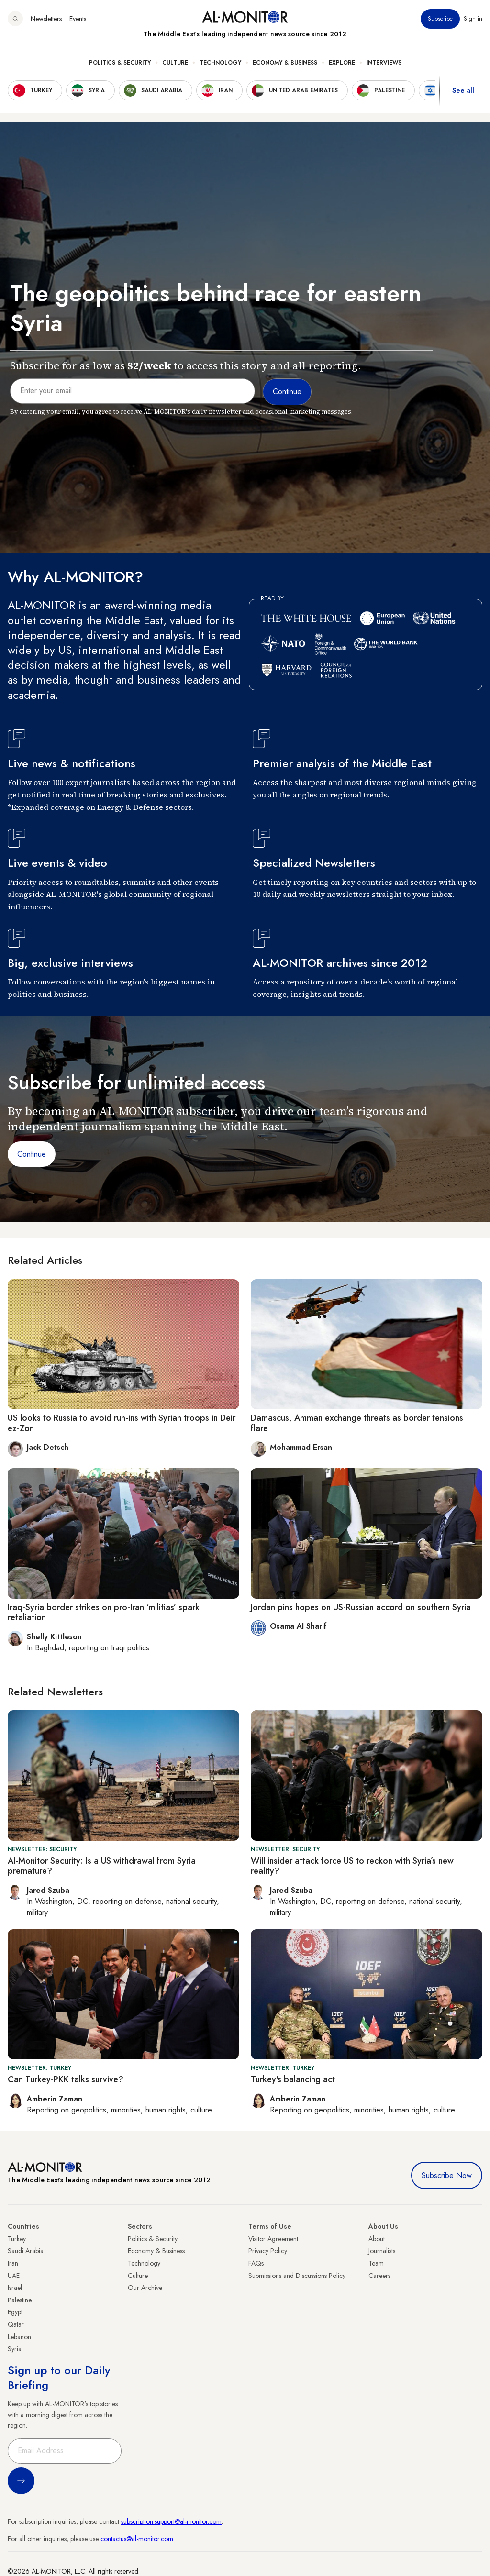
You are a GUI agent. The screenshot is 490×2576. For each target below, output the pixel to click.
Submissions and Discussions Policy (296, 2275)
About (376, 2239)
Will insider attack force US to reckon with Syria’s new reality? (352, 1866)
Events (77, 18)
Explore (342, 63)
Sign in (473, 18)
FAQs (256, 2263)
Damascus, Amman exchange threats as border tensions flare (357, 1423)
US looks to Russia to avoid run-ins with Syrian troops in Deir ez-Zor (121, 1423)
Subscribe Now (447, 2175)
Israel (15, 2287)
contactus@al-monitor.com (136, 2538)
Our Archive (145, 2287)
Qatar (16, 2324)
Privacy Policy (267, 2250)
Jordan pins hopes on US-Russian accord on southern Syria (361, 1607)
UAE (14, 2275)
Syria (15, 2349)
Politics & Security (120, 63)
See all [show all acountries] (463, 90)
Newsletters (46, 18)
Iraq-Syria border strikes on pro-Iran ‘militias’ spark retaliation (104, 1612)
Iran (13, 2263)
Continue (31, 1154)
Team (376, 2263)
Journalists (381, 2250)
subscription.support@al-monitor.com (171, 2521)
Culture (175, 63)
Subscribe (440, 18)
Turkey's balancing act (293, 2079)
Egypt (15, 2312)
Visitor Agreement (273, 2239)
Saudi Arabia (26, 2250)
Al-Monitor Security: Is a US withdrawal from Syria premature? (102, 1866)
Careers (379, 2275)
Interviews (384, 63)
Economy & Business (285, 63)
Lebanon (19, 2337)
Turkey (17, 2239)
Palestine (20, 2300)
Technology (220, 63)
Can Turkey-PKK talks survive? (65, 2079)
